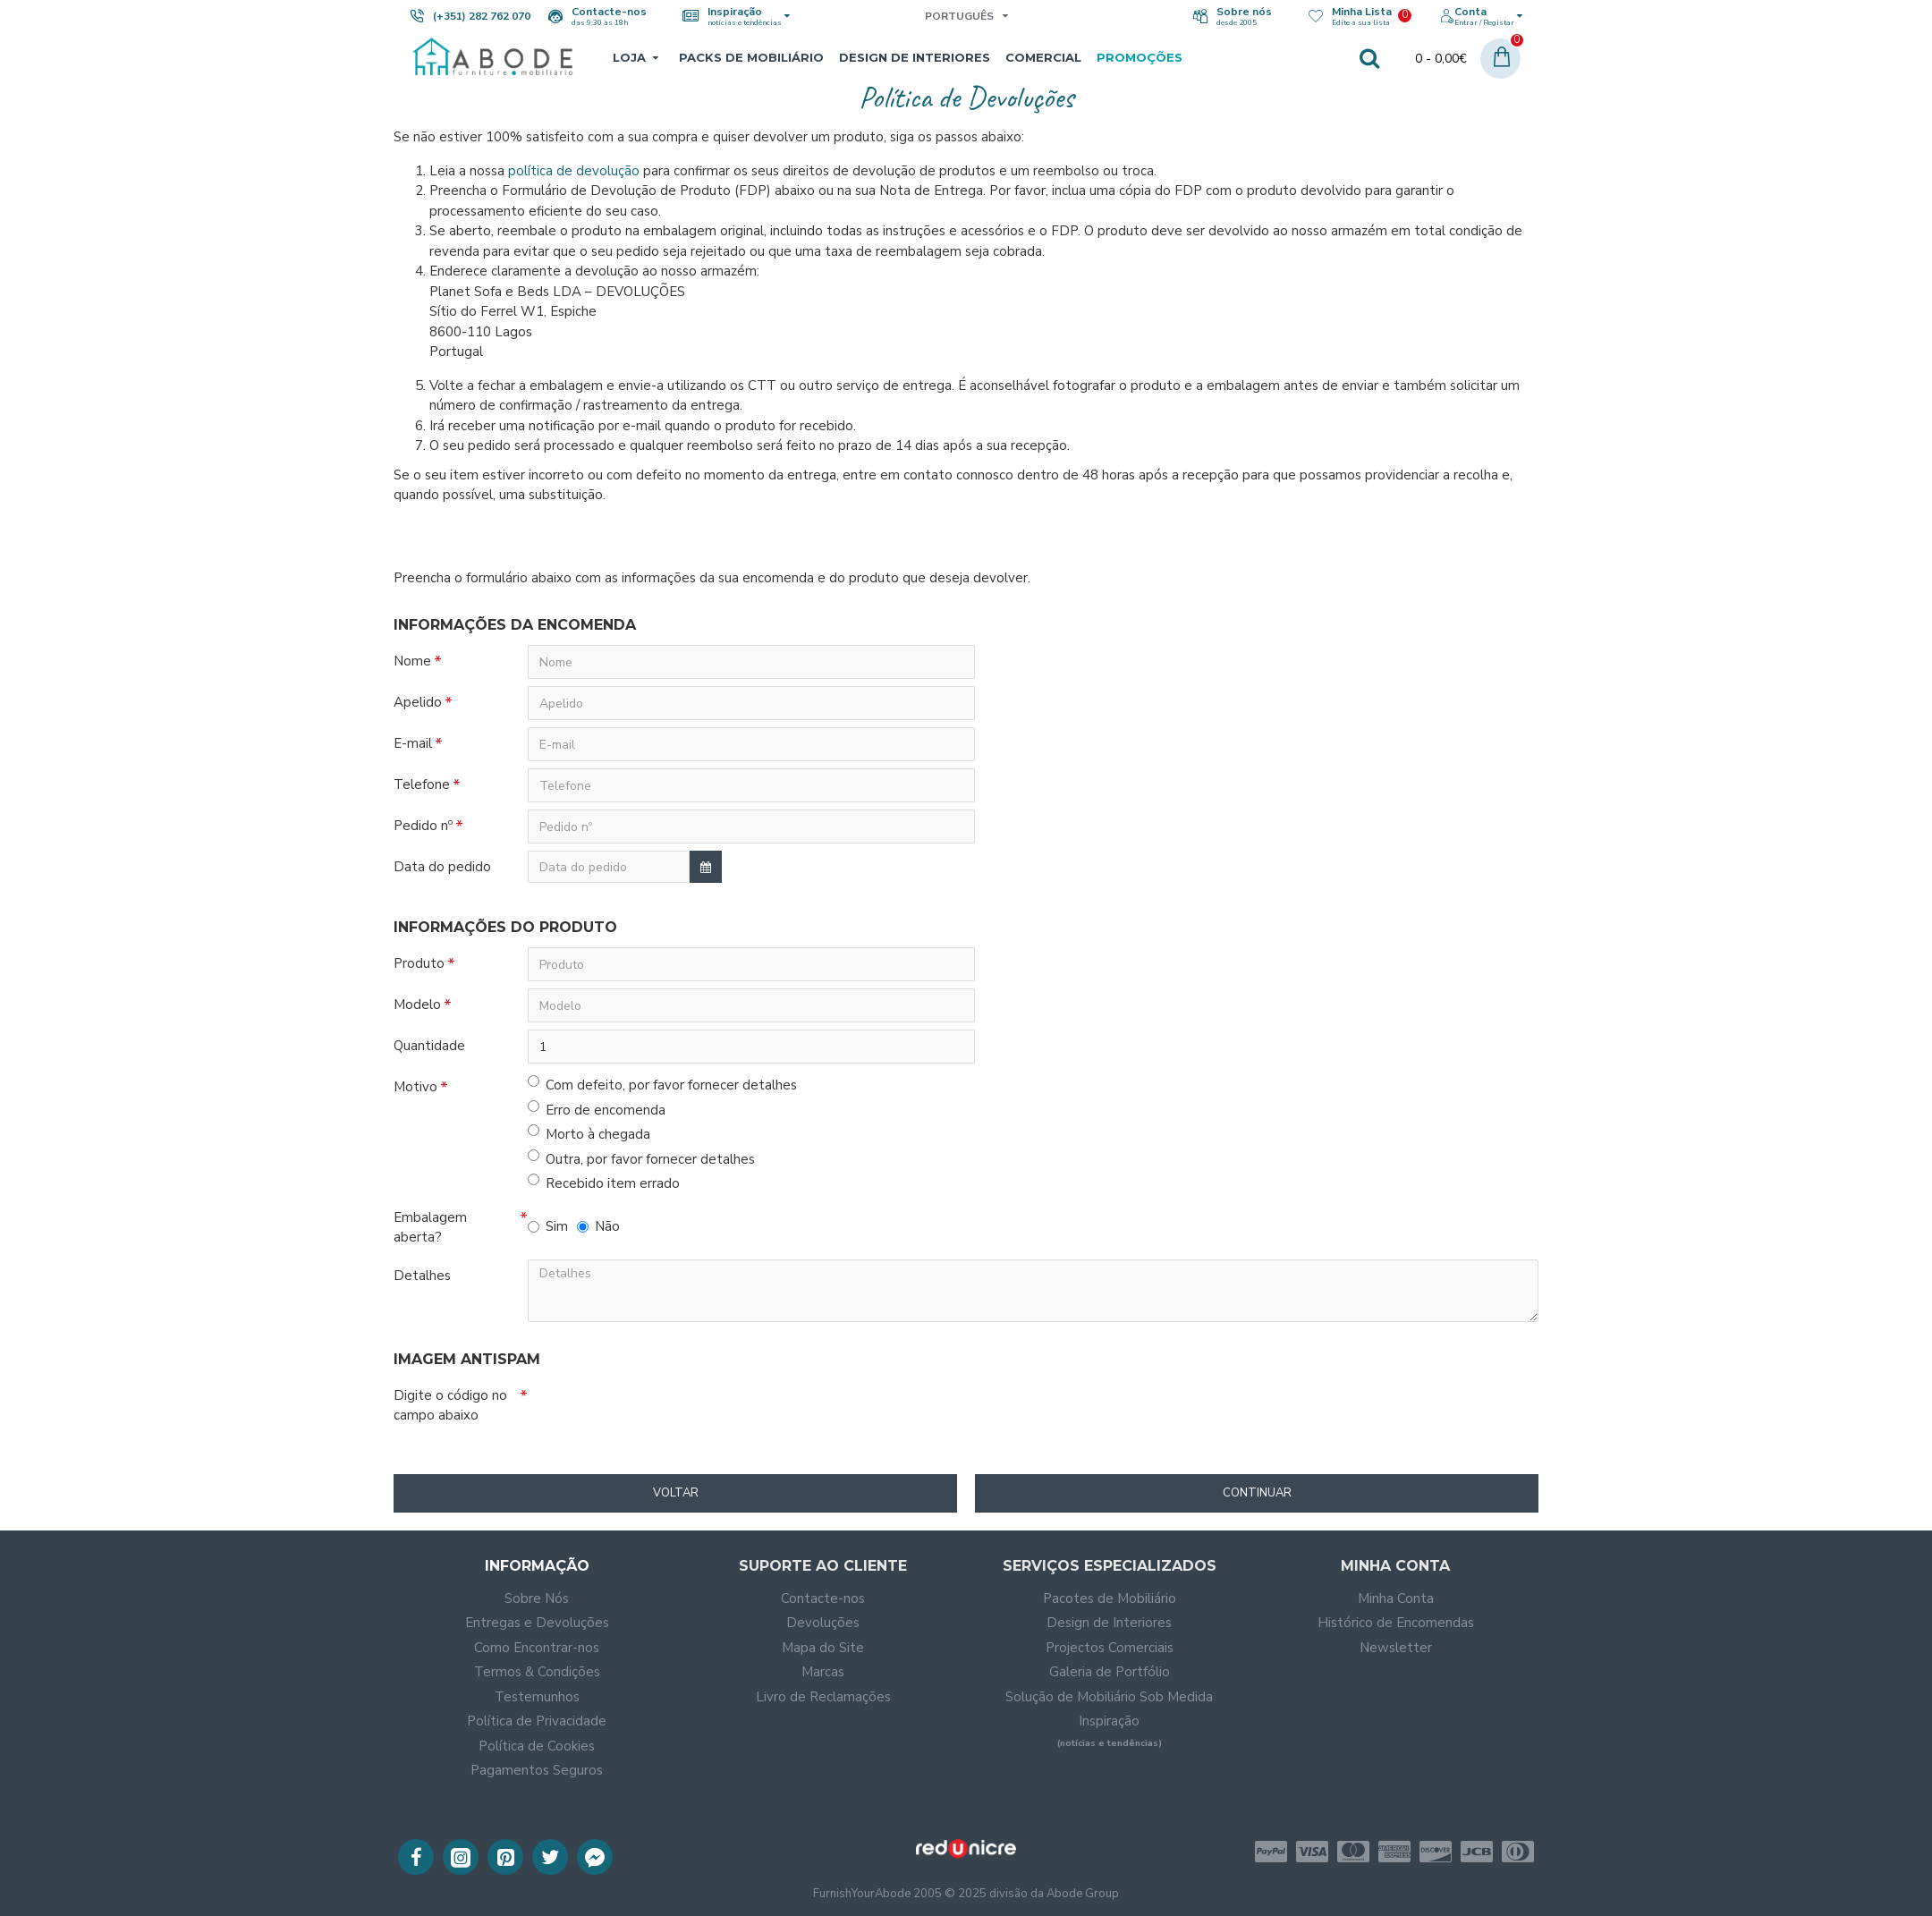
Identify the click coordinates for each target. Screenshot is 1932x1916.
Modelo (417, 1004)
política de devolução (574, 171)
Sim (548, 1226)
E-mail (413, 743)
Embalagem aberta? (430, 1227)
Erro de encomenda (596, 1109)
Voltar (676, 1493)
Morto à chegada (589, 1133)
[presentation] (699, 1411)
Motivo (415, 1087)
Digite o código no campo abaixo (450, 1405)
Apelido (418, 702)
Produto (419, 963)
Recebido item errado (604, 1183)
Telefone (422, 784)
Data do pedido (442, 867)
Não (598, 1226)
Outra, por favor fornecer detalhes (641, 1158)
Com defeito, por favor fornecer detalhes (662, 1084)
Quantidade (429, 1046)
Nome (412, 661)
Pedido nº (423, 826)
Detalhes (422, 1275)
